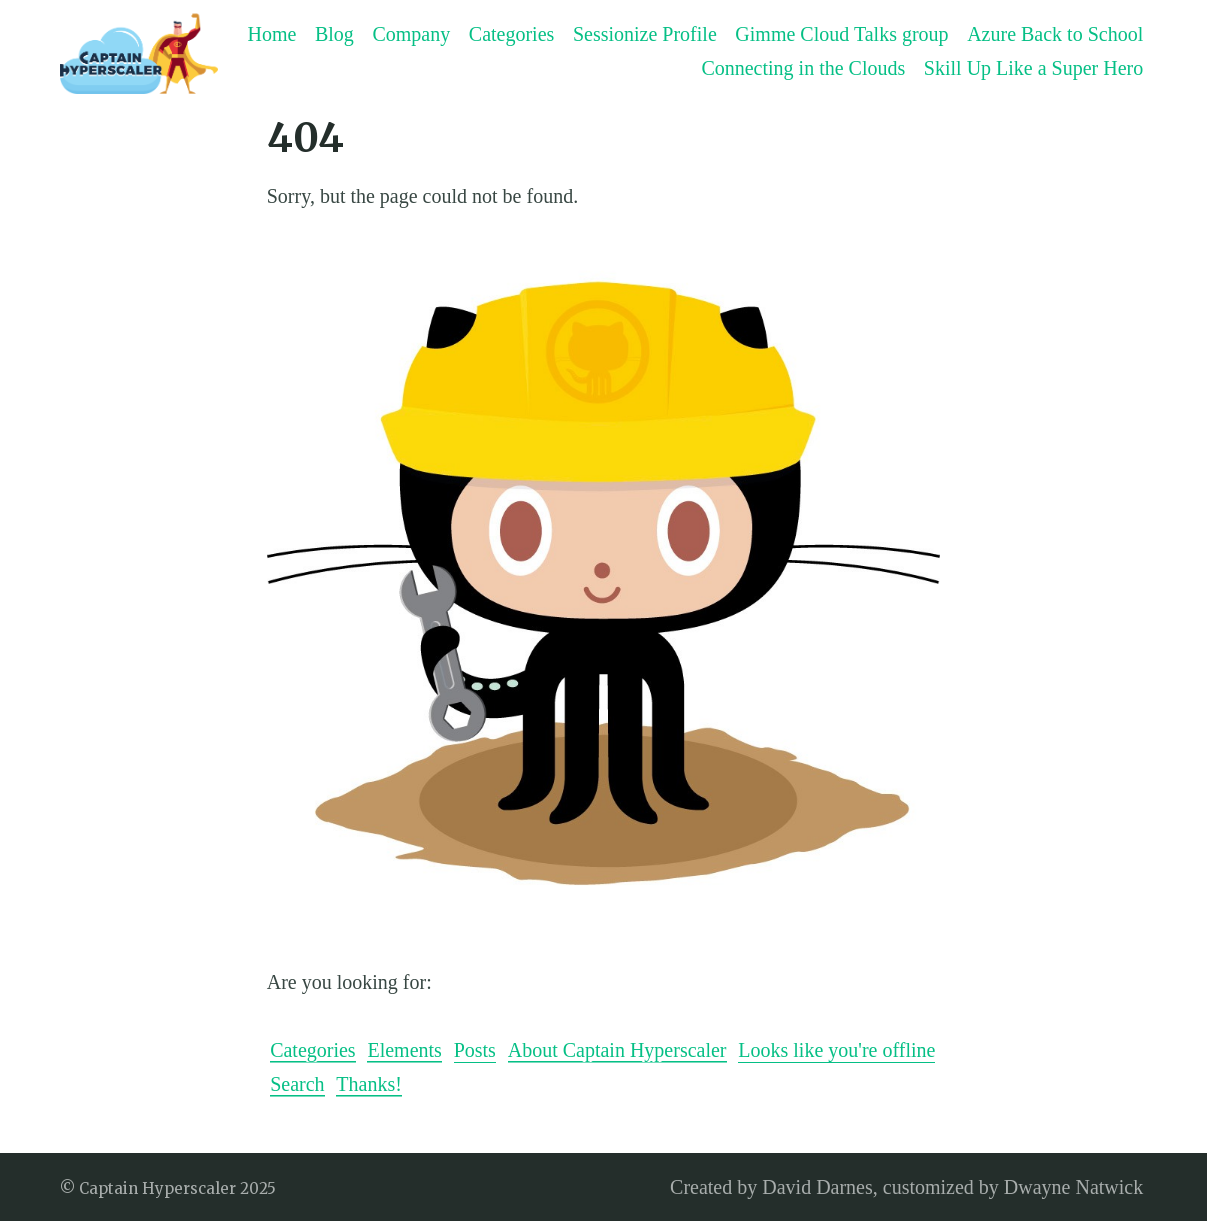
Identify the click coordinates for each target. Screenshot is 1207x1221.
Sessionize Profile (645, 34)
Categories (512, 34)
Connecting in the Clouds (803, 68)
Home (271, 34)
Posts (475, 1050)
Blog (334, 34)
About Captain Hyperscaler (617, 1050)
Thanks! (369, 1084)
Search (297, 1084)
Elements (404, 1050)
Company (411, 34)
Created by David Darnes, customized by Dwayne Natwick (906, 1187)
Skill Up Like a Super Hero (1033, 68)
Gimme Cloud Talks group (841, 34)
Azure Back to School (1055, 34)
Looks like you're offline (836, 1050)
